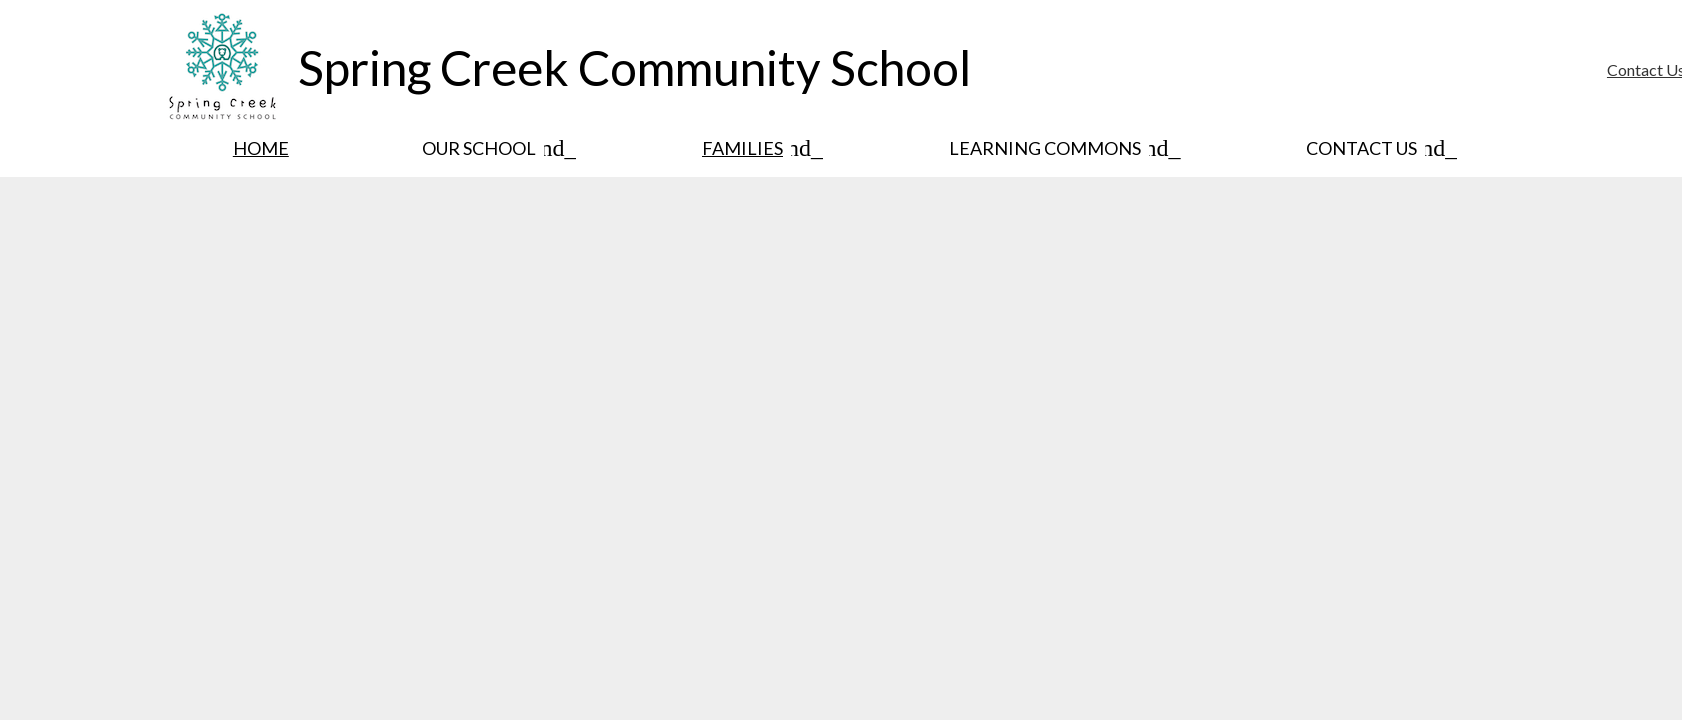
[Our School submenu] (495, 148)
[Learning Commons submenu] (1061, 148)
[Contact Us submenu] (1377, 148)
